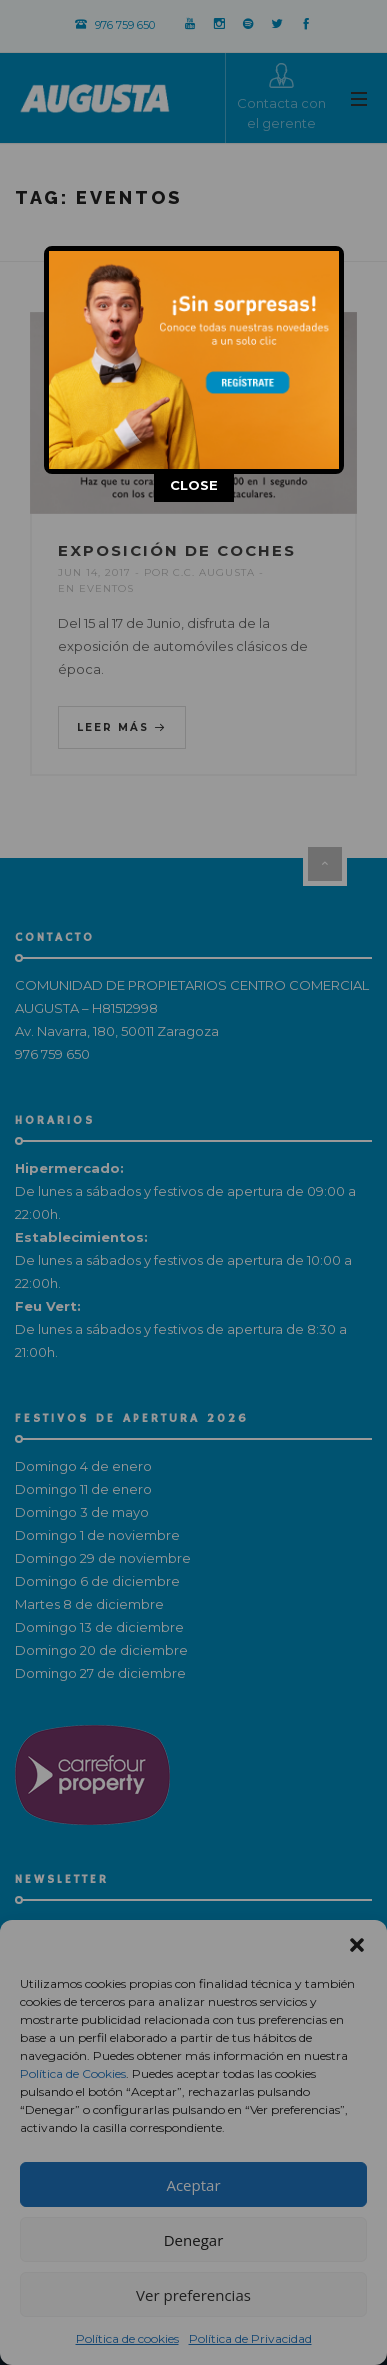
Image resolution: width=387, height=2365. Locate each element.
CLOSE (194, 485)
